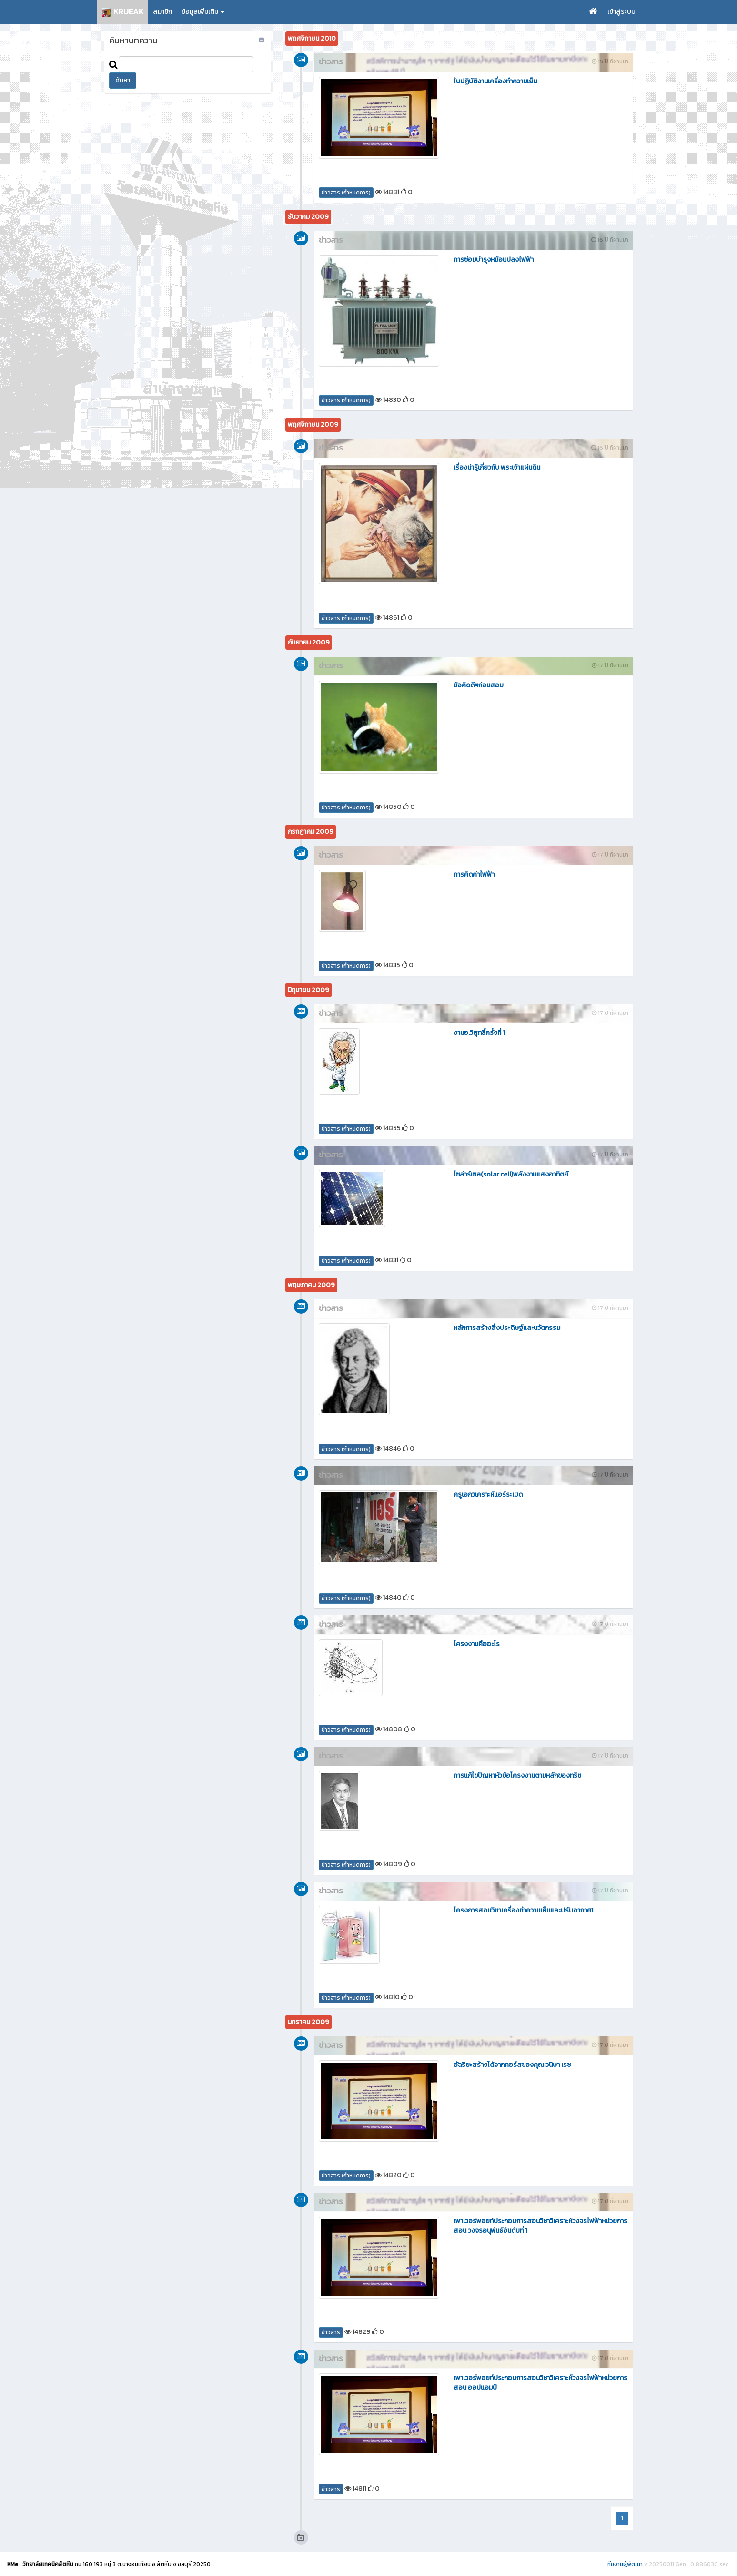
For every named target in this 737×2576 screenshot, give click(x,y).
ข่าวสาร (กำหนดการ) (346, 192)
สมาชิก (162, 12)
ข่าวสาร (331, 2332)
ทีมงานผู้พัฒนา (625, 2564)
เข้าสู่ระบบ (621, 12)
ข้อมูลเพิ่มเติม (203, 12)
